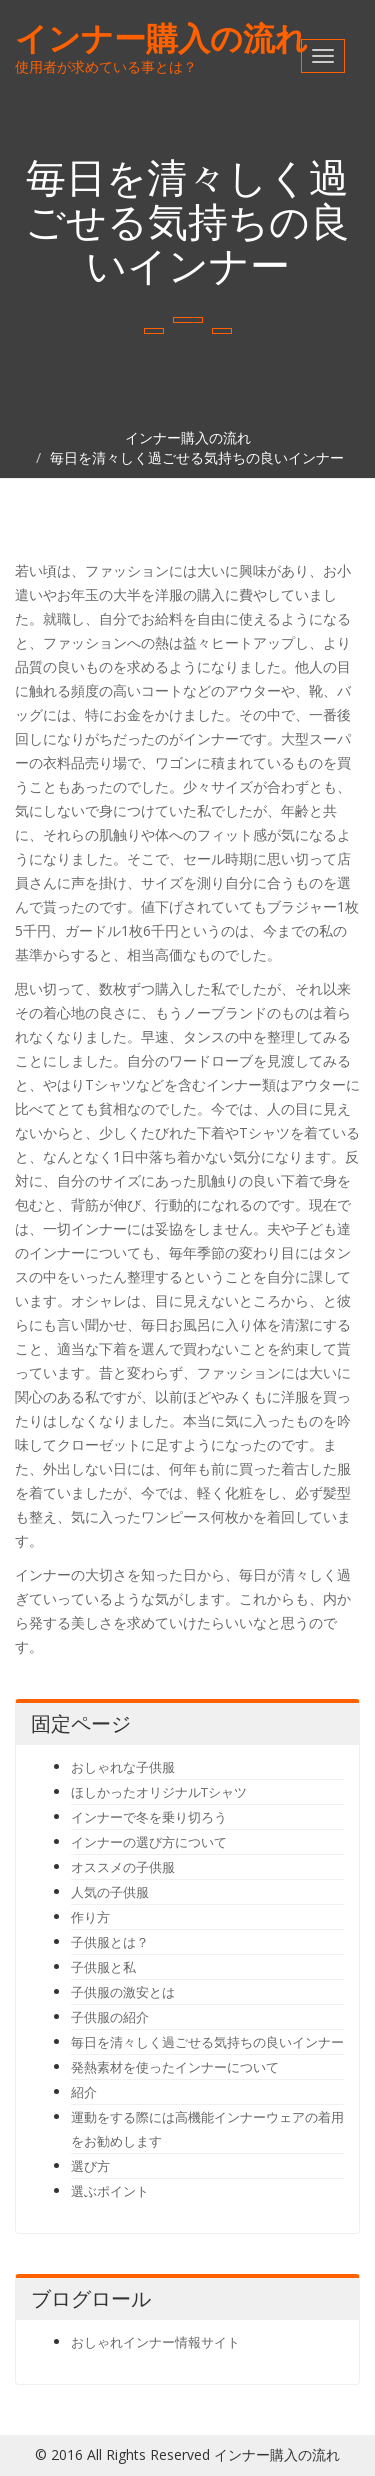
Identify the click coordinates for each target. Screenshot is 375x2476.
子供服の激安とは (123, 1992)
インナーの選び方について (149, 1842)
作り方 (90, 1917)
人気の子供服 (110, 1892)
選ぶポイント (110, 2191)
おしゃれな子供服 (123, 1767)
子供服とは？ (110, 1942)
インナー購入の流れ (161, 37)
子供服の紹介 (110, 2017)
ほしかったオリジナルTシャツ (159, 1792)
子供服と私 (103, 1967)
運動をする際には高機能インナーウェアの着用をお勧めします (207, 2129)
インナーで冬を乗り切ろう (149, 1817)
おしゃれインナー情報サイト (155, 2342)
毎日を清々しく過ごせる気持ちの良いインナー (197, 457)
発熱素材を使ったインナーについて (175, 2067)
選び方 (90, 2166)
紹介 (84, 2092)
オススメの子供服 (123, 1867)
